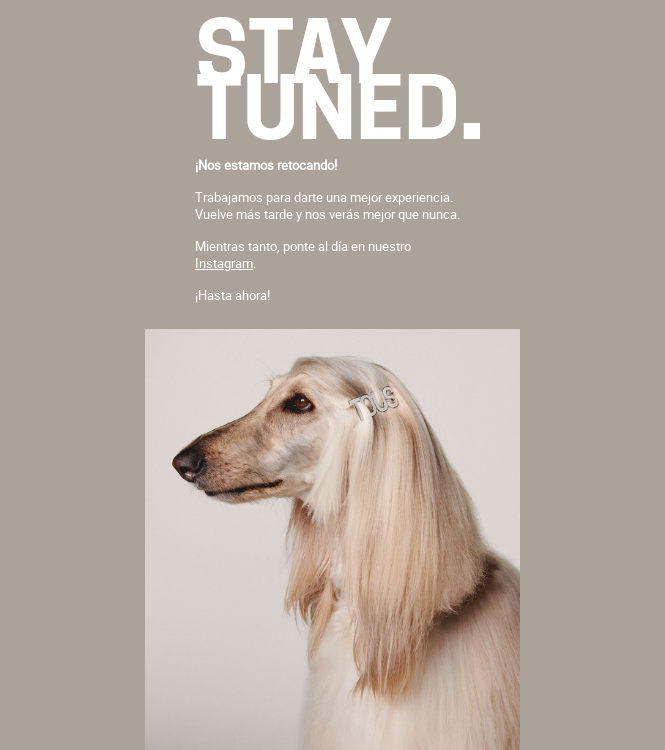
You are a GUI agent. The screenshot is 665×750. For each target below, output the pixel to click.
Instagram (224, 263)
